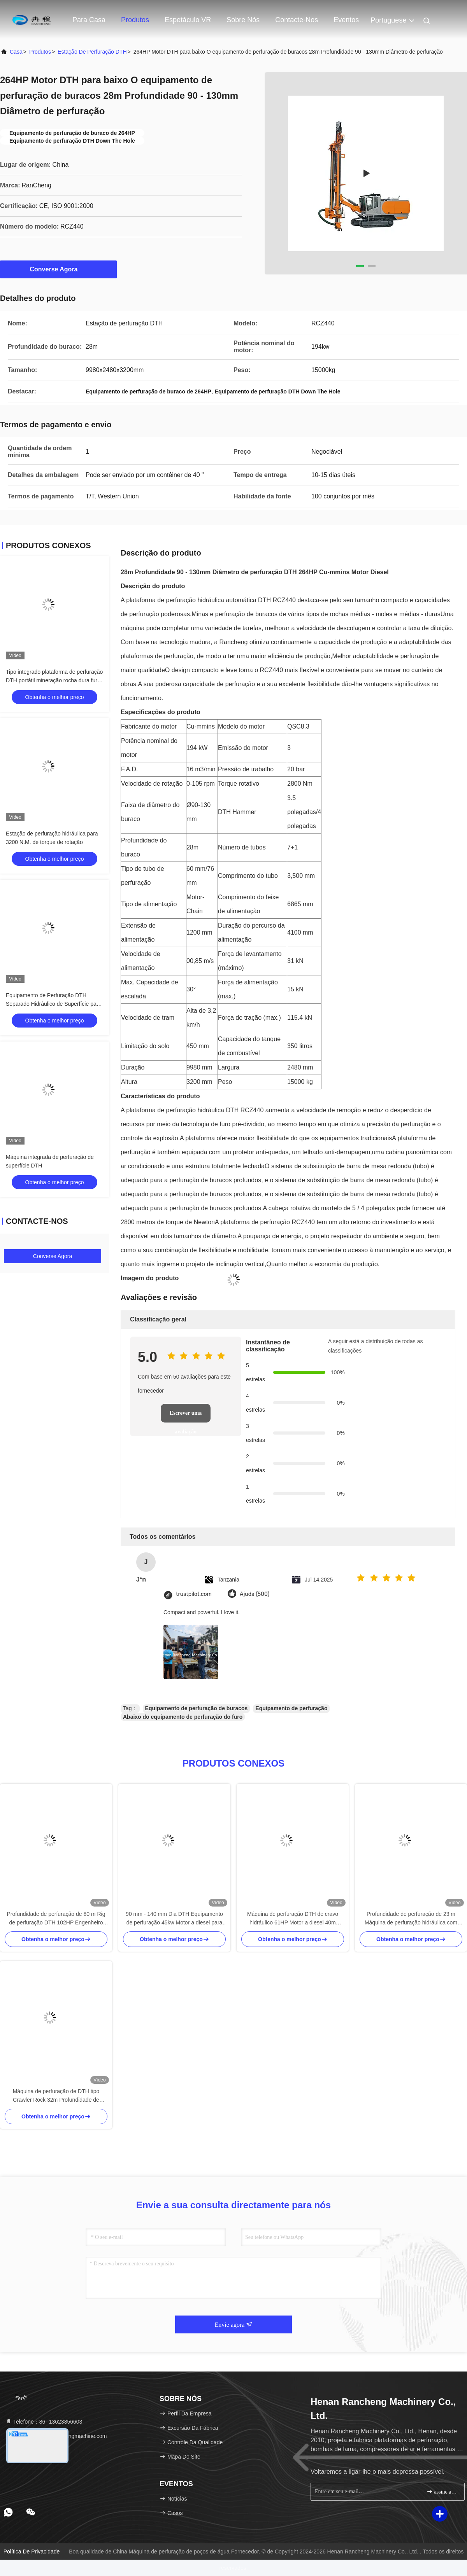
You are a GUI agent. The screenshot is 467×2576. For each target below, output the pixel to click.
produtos (40, 52)
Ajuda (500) (254, 1594)
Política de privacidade (32, 2551)
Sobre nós (243, 20)
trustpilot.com (194, 1594)
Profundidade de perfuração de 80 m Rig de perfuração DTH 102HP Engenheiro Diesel (56, 1919)
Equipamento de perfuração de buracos (196, 1708)
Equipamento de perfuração (291, 1708)
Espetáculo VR (188, 20)
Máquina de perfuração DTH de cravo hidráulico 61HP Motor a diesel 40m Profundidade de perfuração (292, 1919)
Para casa (88, 20)
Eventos (346, 20)
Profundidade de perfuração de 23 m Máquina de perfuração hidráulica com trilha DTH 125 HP (411, 1919)
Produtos (135, 20)
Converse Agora (58, 269)
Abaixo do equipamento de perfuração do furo (182, 1717)
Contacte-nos (296, 20)
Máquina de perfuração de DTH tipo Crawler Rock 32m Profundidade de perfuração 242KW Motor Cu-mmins (56, 2096)
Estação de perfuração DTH (92, 52)
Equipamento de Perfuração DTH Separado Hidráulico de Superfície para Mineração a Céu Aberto (53, 1003)
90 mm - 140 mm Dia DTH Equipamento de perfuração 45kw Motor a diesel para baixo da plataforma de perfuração (174, 1919)
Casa (16, 52)
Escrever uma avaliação (186, 1416)
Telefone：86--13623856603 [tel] (43, 2422)
